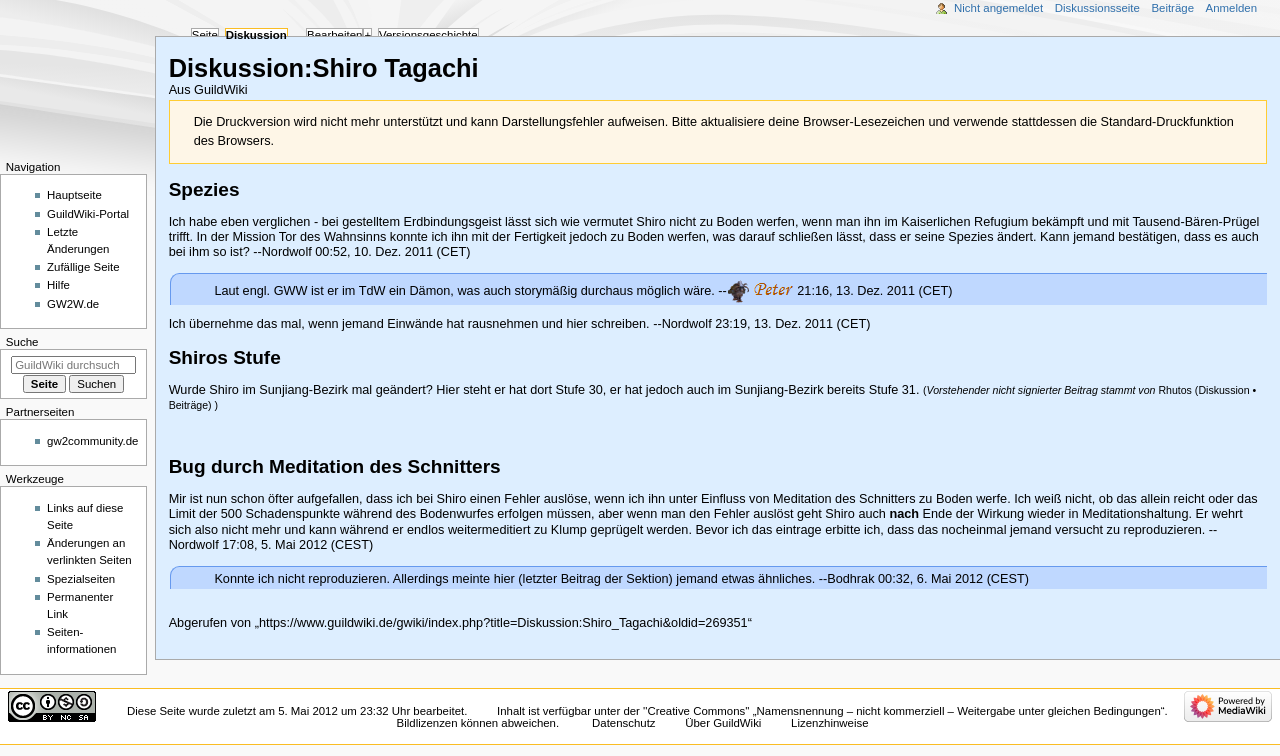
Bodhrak (850, 579)
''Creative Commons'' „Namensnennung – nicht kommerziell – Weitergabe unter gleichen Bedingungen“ (904, 711)
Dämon (429, 290)
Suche (22, 342)
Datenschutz (624, 723)
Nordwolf (287, 252)
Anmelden (1232, 8)
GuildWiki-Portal (88, 214)
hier (504, 579)
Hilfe (58, 285)
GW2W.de (73, 304)
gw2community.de (92, 441)
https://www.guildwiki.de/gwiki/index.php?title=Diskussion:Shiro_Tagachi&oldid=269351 (503, 623)
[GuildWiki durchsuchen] (73, 365)
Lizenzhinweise (829, 723)
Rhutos (1175, 390)
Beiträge (188, 405)
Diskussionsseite (1097, 8)
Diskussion (1223, 390)
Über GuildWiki (723, 723)
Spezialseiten (81, 579)
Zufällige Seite (83, 267)
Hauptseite (74, 195)
